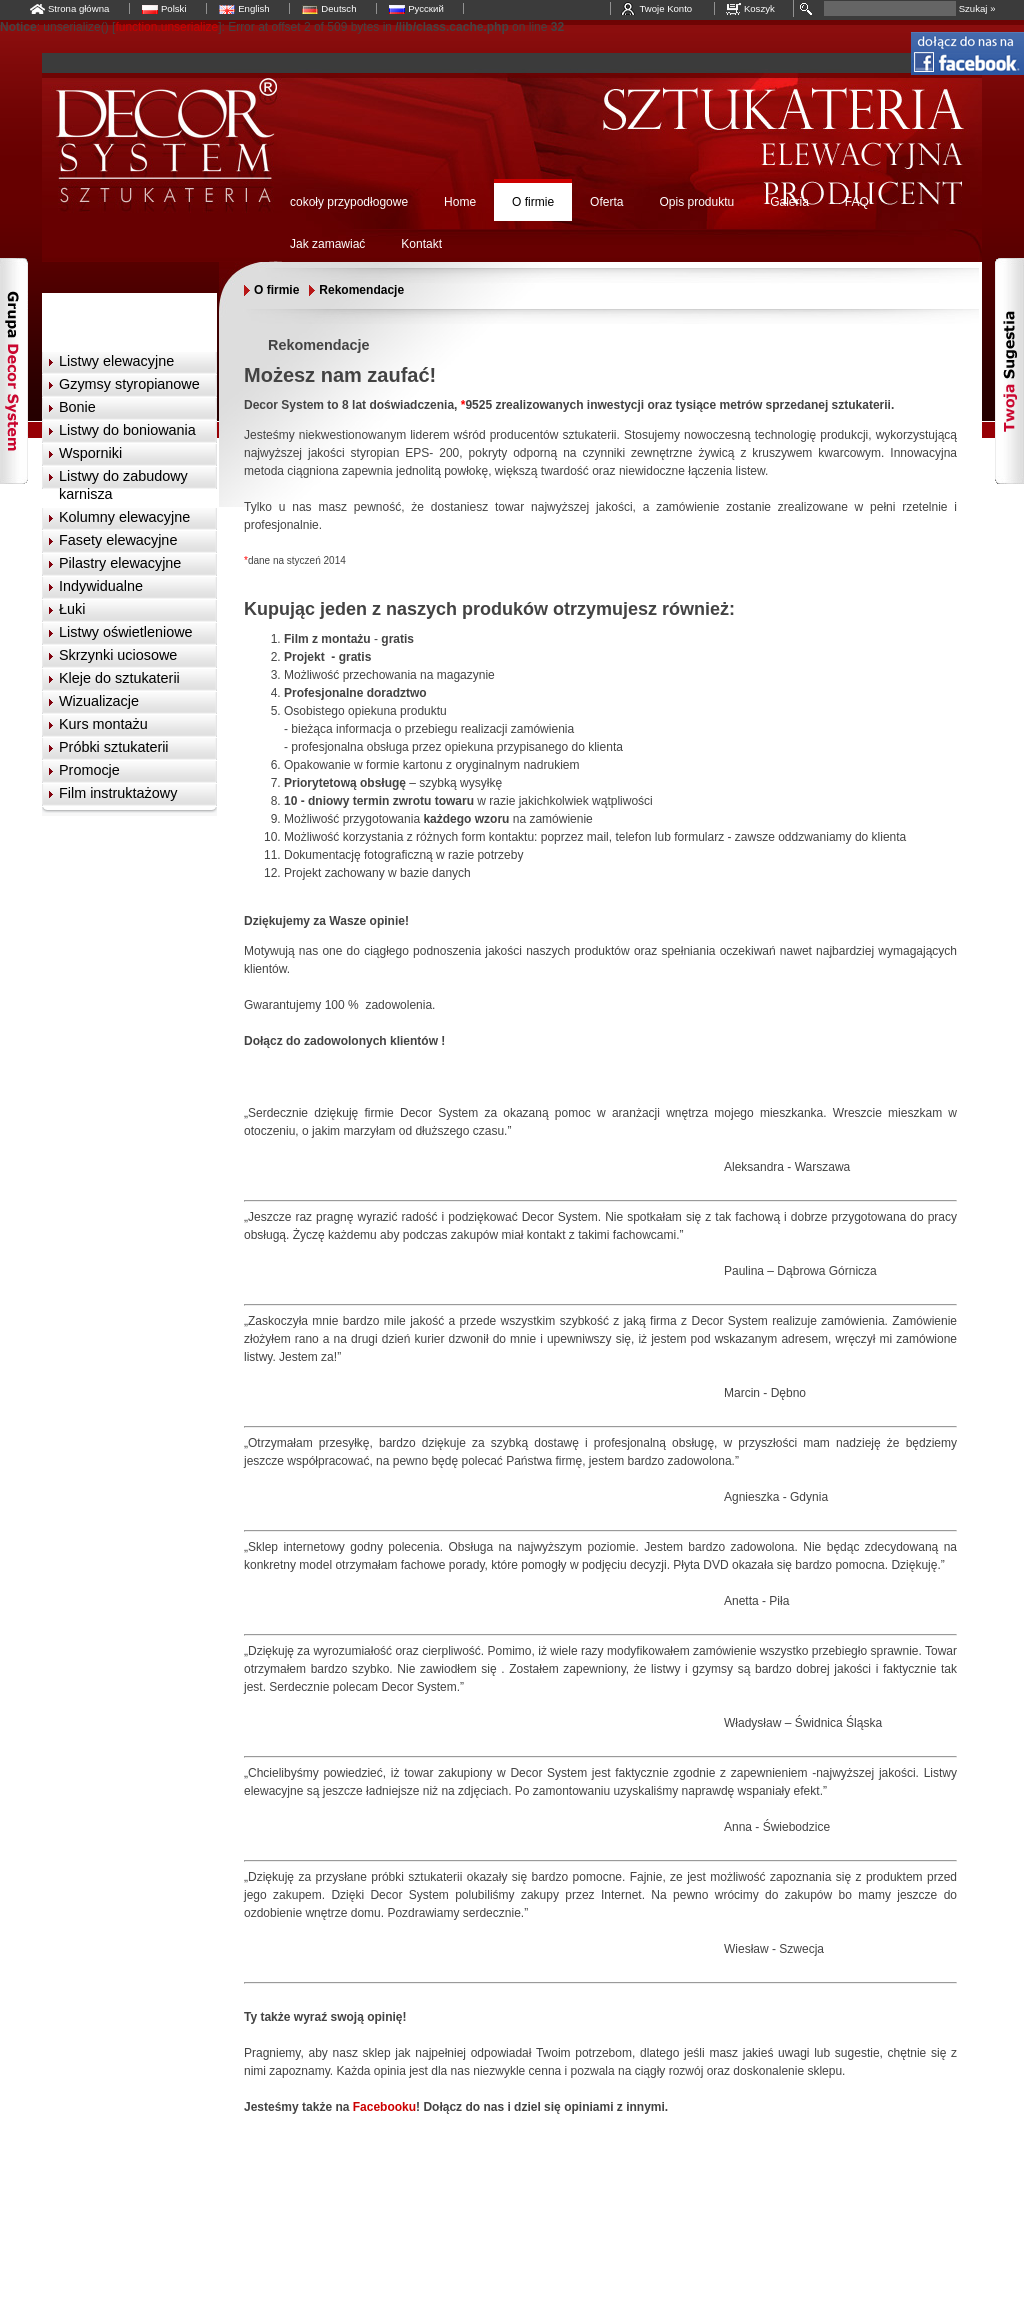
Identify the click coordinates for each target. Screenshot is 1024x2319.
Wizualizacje (99, 701)
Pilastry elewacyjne (120, 563)
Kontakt (421, 244)
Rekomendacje (361, 290)
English (253, 8)
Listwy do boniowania (127, 430)
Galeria (789, 202)
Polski (174, 8)
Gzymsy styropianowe (129, 384)
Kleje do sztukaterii (119, 678)
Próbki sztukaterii (114, 747)
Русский (426, 8)
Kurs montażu (103, 724)
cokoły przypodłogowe (349, 202)
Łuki (72, 609)
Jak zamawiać (327, 244)
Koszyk (759, 8)
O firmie (533, 202)
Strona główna (78, 8)
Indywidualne (101, 586)
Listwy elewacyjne (116, 361)
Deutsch (338, 8)
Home (460, 202)
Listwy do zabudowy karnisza (123, 485)
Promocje (89, 770)
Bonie (77, 407)
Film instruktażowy (118, 793)
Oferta (606, 202)
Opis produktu (696, 202)
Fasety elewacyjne (118, 540)
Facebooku (384, 2107)
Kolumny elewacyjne (124, 517)
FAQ (857, 202)
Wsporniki (90, 453)
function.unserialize (166, 27)
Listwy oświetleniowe (126, 632)
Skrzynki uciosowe (118, 655)
